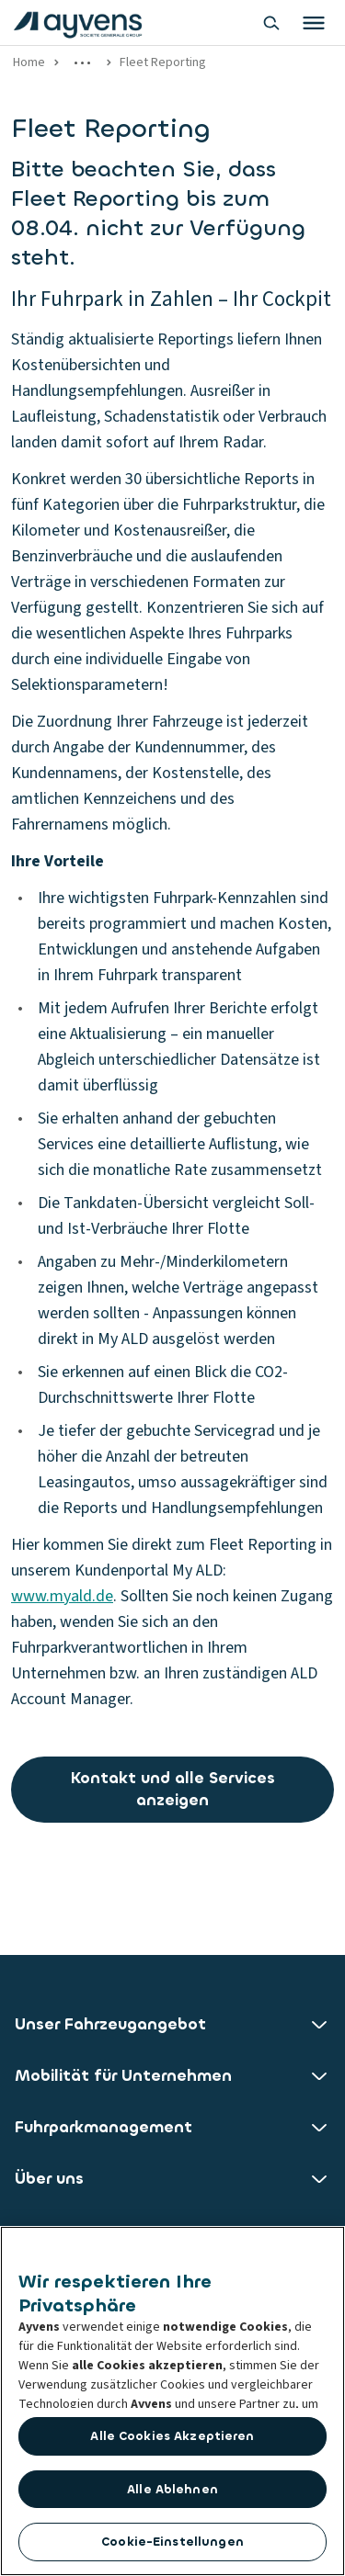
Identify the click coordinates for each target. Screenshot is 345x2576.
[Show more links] (82, 62)
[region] (172, 2401)
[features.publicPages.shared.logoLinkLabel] (77, 23)
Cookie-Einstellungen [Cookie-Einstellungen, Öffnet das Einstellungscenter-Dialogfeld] (172, 2541)
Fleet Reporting (163, 62)
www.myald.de (62, 1596)
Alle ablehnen (172, 2489)
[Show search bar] (271, 23)
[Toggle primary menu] (314, 23)
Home (29, 62)
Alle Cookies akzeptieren (172, 2436)
